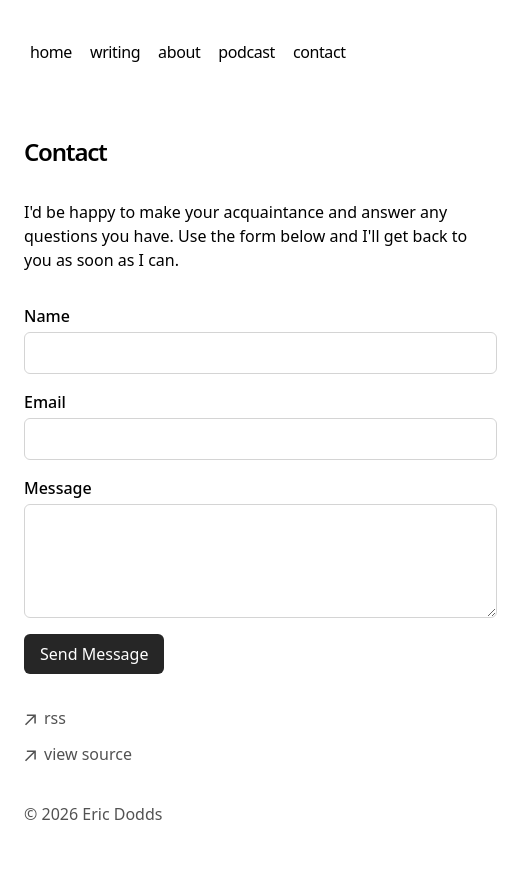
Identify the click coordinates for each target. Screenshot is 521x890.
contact (319, 52)
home (51, 52)
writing (115, 52)
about (179, 52)
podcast (246, 52)
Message (58, 488)
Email (45, 402)
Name (47, 316)
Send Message (94, 654)
